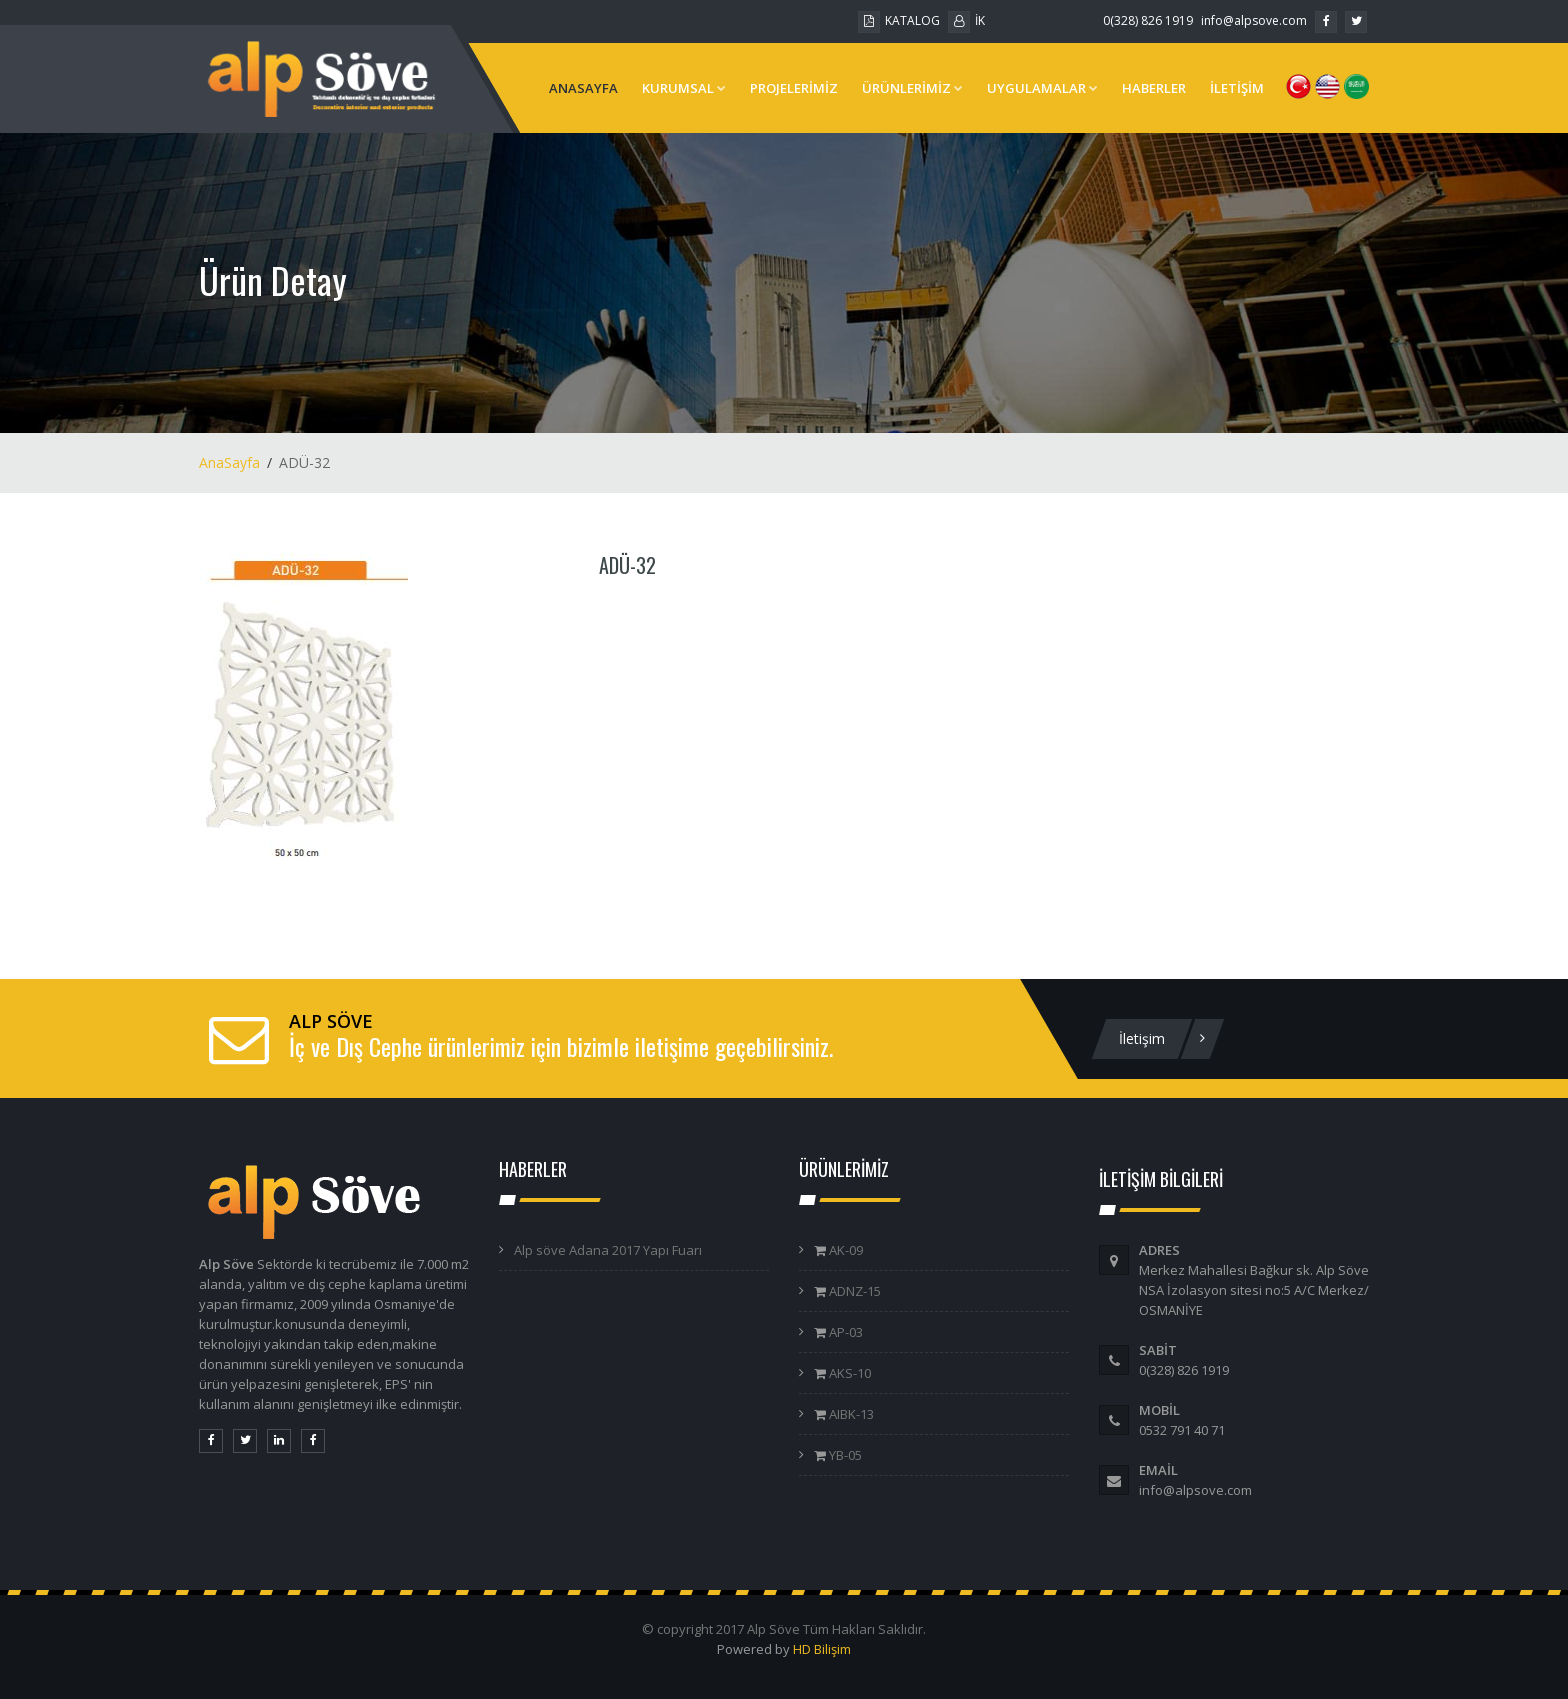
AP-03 (844, 1332)
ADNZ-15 (853, 1291)
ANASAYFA (583, 88)
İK (966, 20)
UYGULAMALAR (1042, 88)
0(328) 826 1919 (1148, 20)
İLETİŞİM (1237, 88)
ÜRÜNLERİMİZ (912, 88)
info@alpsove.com (1254, 20)
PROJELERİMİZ (794, 88)
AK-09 (844, 1250)
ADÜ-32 (627, 565)
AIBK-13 (850, 1414)
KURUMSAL (684, 88)
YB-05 (844, 1455)
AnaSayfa (229, 462)
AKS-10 (848, 1373)
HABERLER (1154, 88)
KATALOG (899, 20)
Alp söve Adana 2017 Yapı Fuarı (608, 1250)
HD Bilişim (822, 1649)
